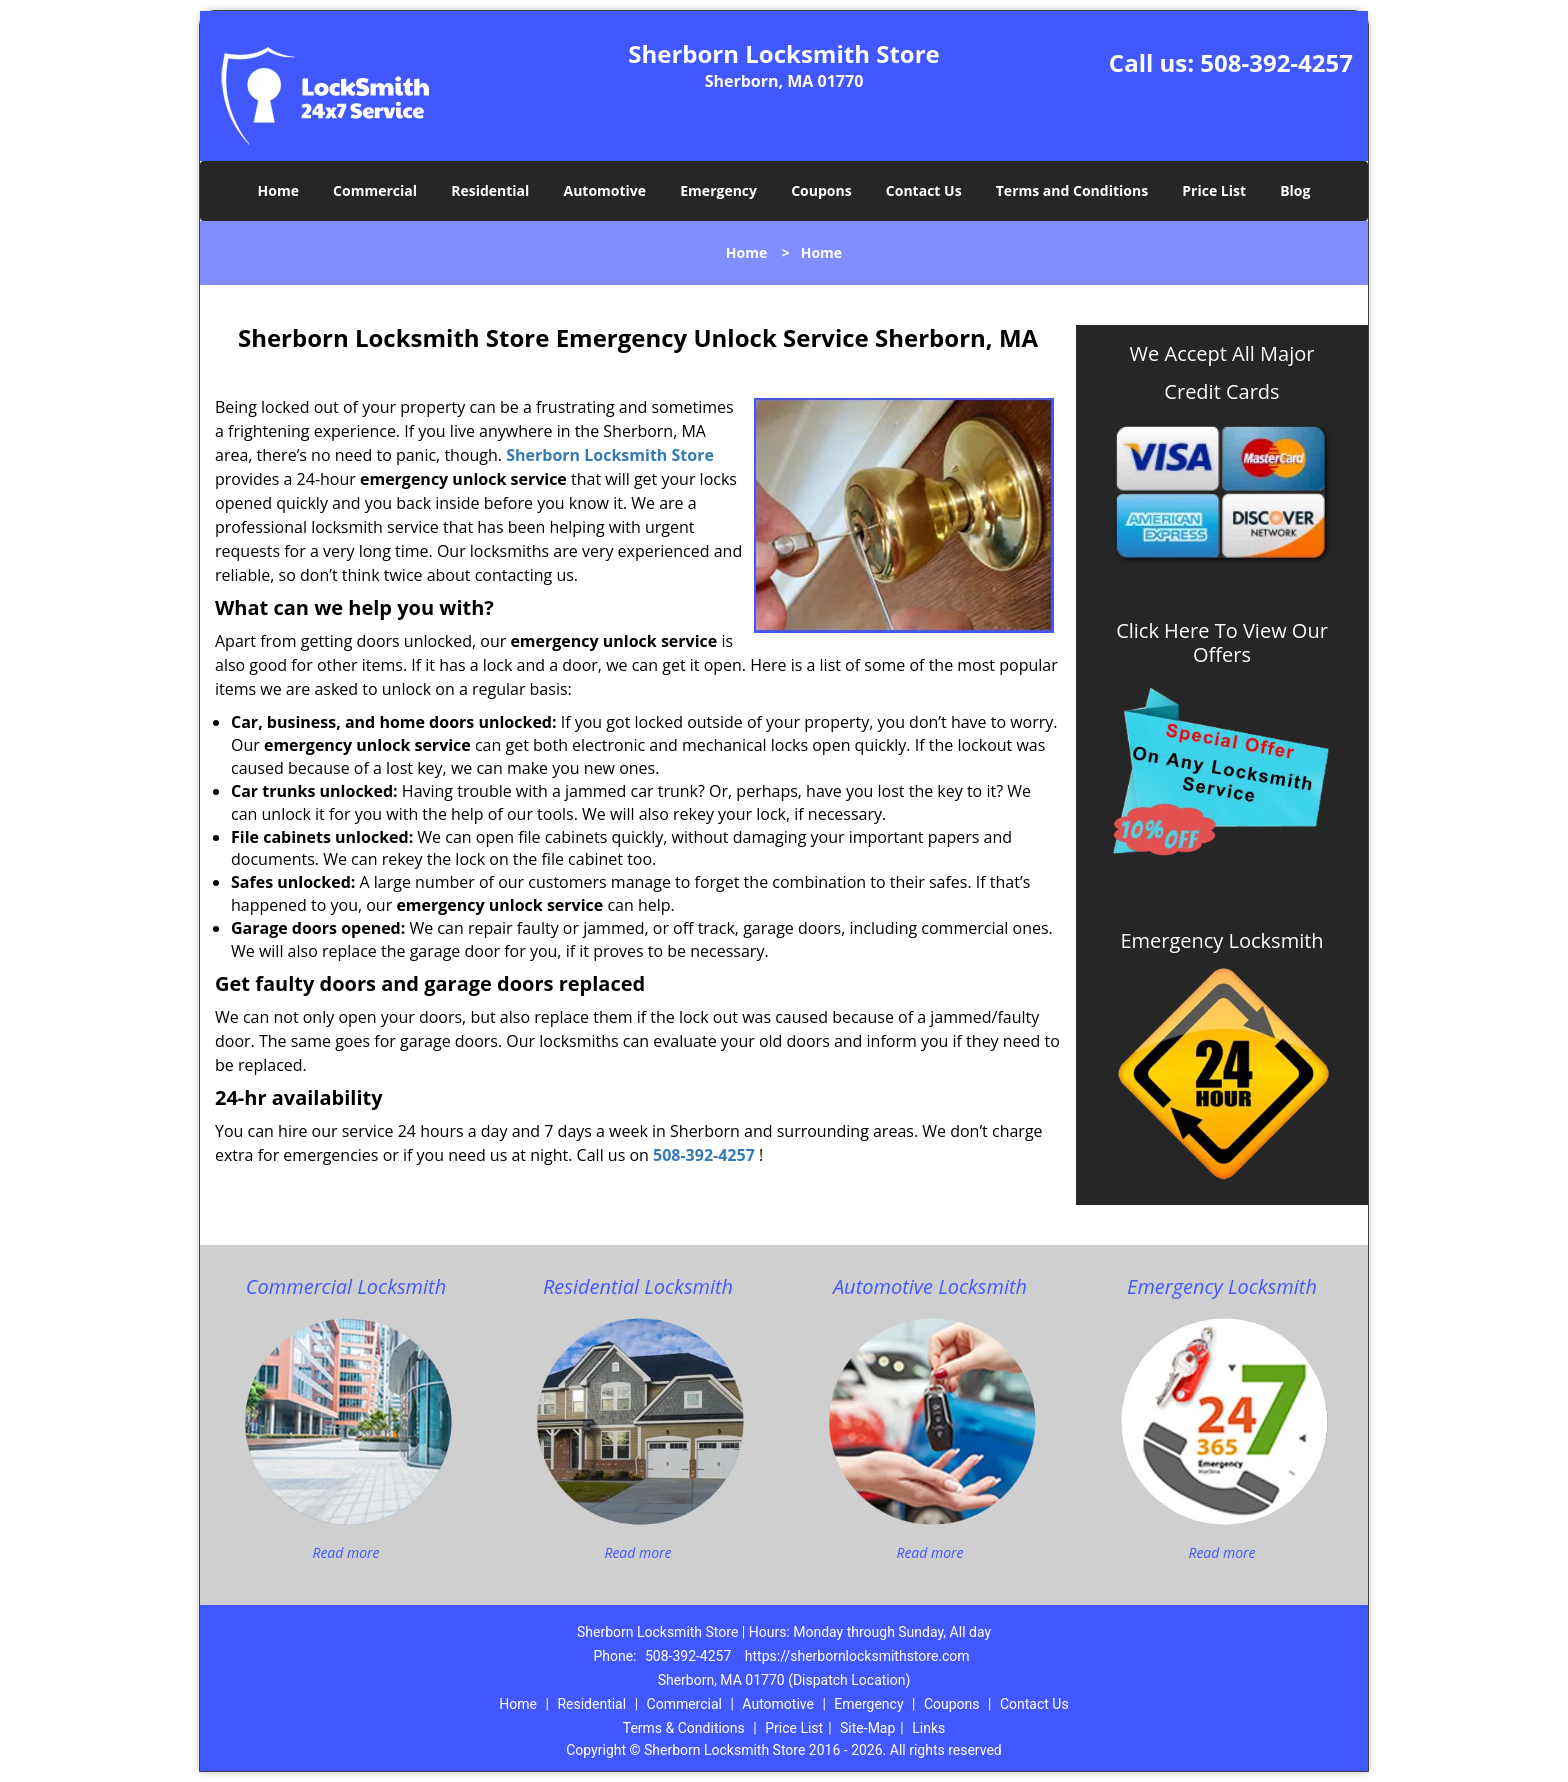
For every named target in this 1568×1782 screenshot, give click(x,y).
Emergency (718, 190)
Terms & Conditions (684, 1728)
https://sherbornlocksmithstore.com (857, 1656)
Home (278, 190)
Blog (1295, 190)
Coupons (821, 190)
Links (928, 1728)
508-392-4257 (1276, 62)
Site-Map (867, 1728)
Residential (490, 190)
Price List (1214, 190)
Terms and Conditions (1072, 190)
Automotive (605, 190)
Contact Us (924, 190)
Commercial (375, 190)
